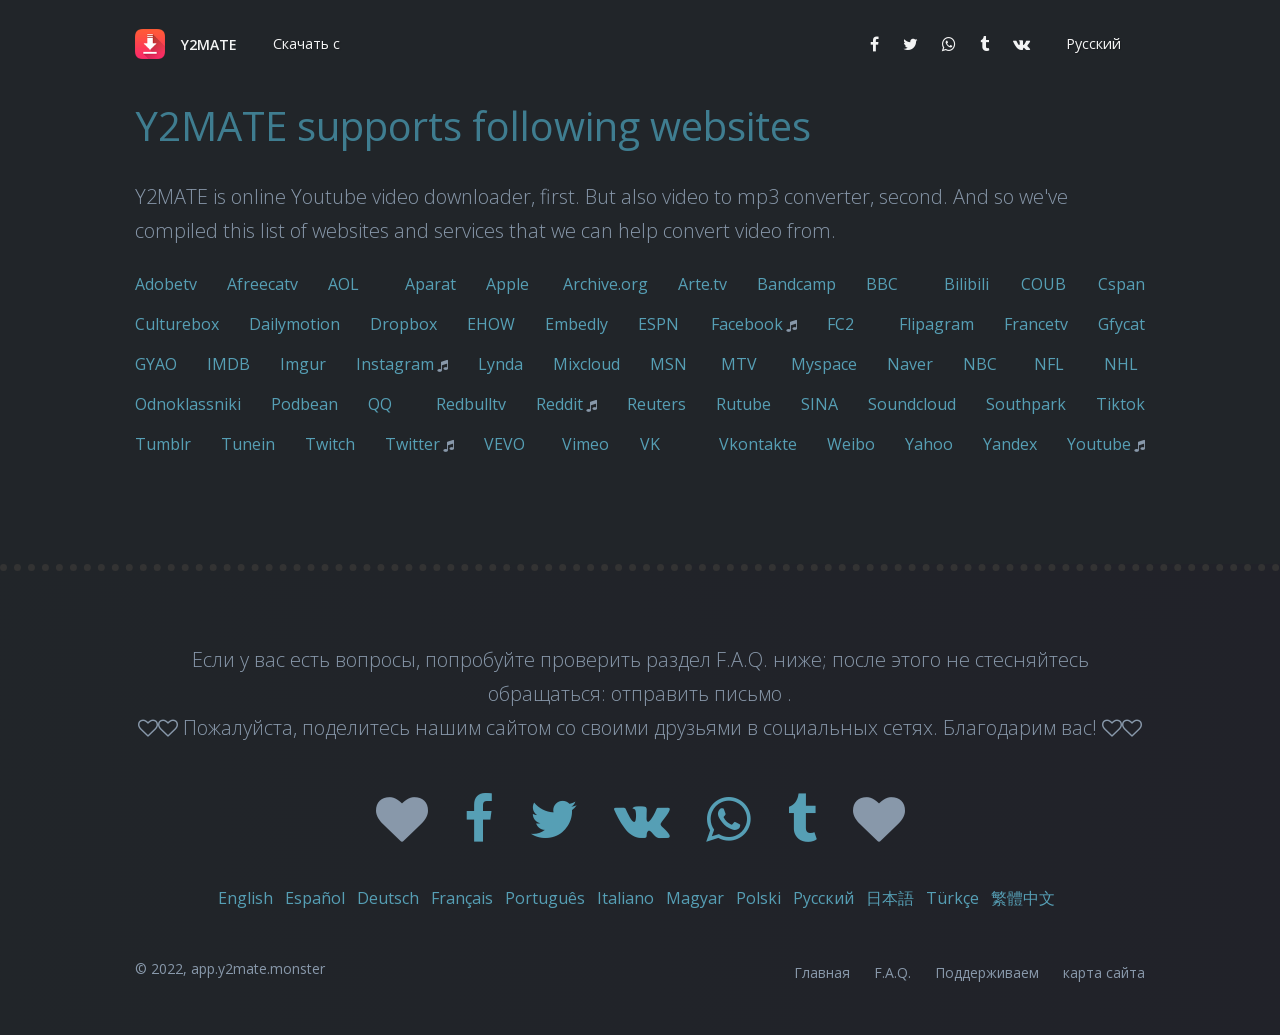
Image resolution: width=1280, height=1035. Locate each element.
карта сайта (1104, 972)
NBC (980, 364)
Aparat (430, 284)
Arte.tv (702, 284)
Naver (910, 364)
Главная (822, 972)
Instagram (395, 364)
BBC (882, 284)
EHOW (491, 324)
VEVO (504, 444)
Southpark (1026, 404)
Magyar (695, 898)
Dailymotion (294, 324)
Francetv (1036, 324)
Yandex (1010, 444)
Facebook (747, 324)
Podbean (304, 404)
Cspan (1121, 284)
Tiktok (1120, 404)
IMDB (228, 364)
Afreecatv (262, 284)
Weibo (851, 444)
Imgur (303, 364)
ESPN (658, 324)
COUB (1043, 284)
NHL (1121, 364)
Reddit (559, 404)
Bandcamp (796, 284)
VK (650, 444)
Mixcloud (586, 364)
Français (462, 898)
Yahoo (929, 444)
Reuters (656, 404)
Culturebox (177, 324)
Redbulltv (471, 404)
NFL (1049, 364)
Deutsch (388, 898)
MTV (739, 364)
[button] (304, 44)
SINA (819, 404)
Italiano (625, 898)
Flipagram (936, 324)
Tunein (248, 444)
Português (545, 898)
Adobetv (166, 284)
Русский (823, 898)
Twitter (412, 444)
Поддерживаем (987, 972)
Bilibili (966, 284)
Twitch (330, 444)
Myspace (824, 364)
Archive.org (605, 284)
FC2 (840, 324)
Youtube (1099, 444)
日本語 (890, 898)
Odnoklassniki (188, 404)
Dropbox (403, 324)
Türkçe (952, 898)
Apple (507, 284)
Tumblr (163, 444)
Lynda (500, 364)
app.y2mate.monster (258, 968)
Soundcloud (912, 404)
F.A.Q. (892, 972)
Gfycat (1121, 324)
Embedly (576, 324)
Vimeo (585, 444)
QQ (380, 404)
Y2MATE (209, 44)
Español (315, 898)
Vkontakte (758, 444)
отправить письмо (699, 693)
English (245, 898)
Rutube (743, 404)
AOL (343, 284)
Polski (758, 898)
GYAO (156, 364)
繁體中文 (1023, 898)
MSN (668, 364)
